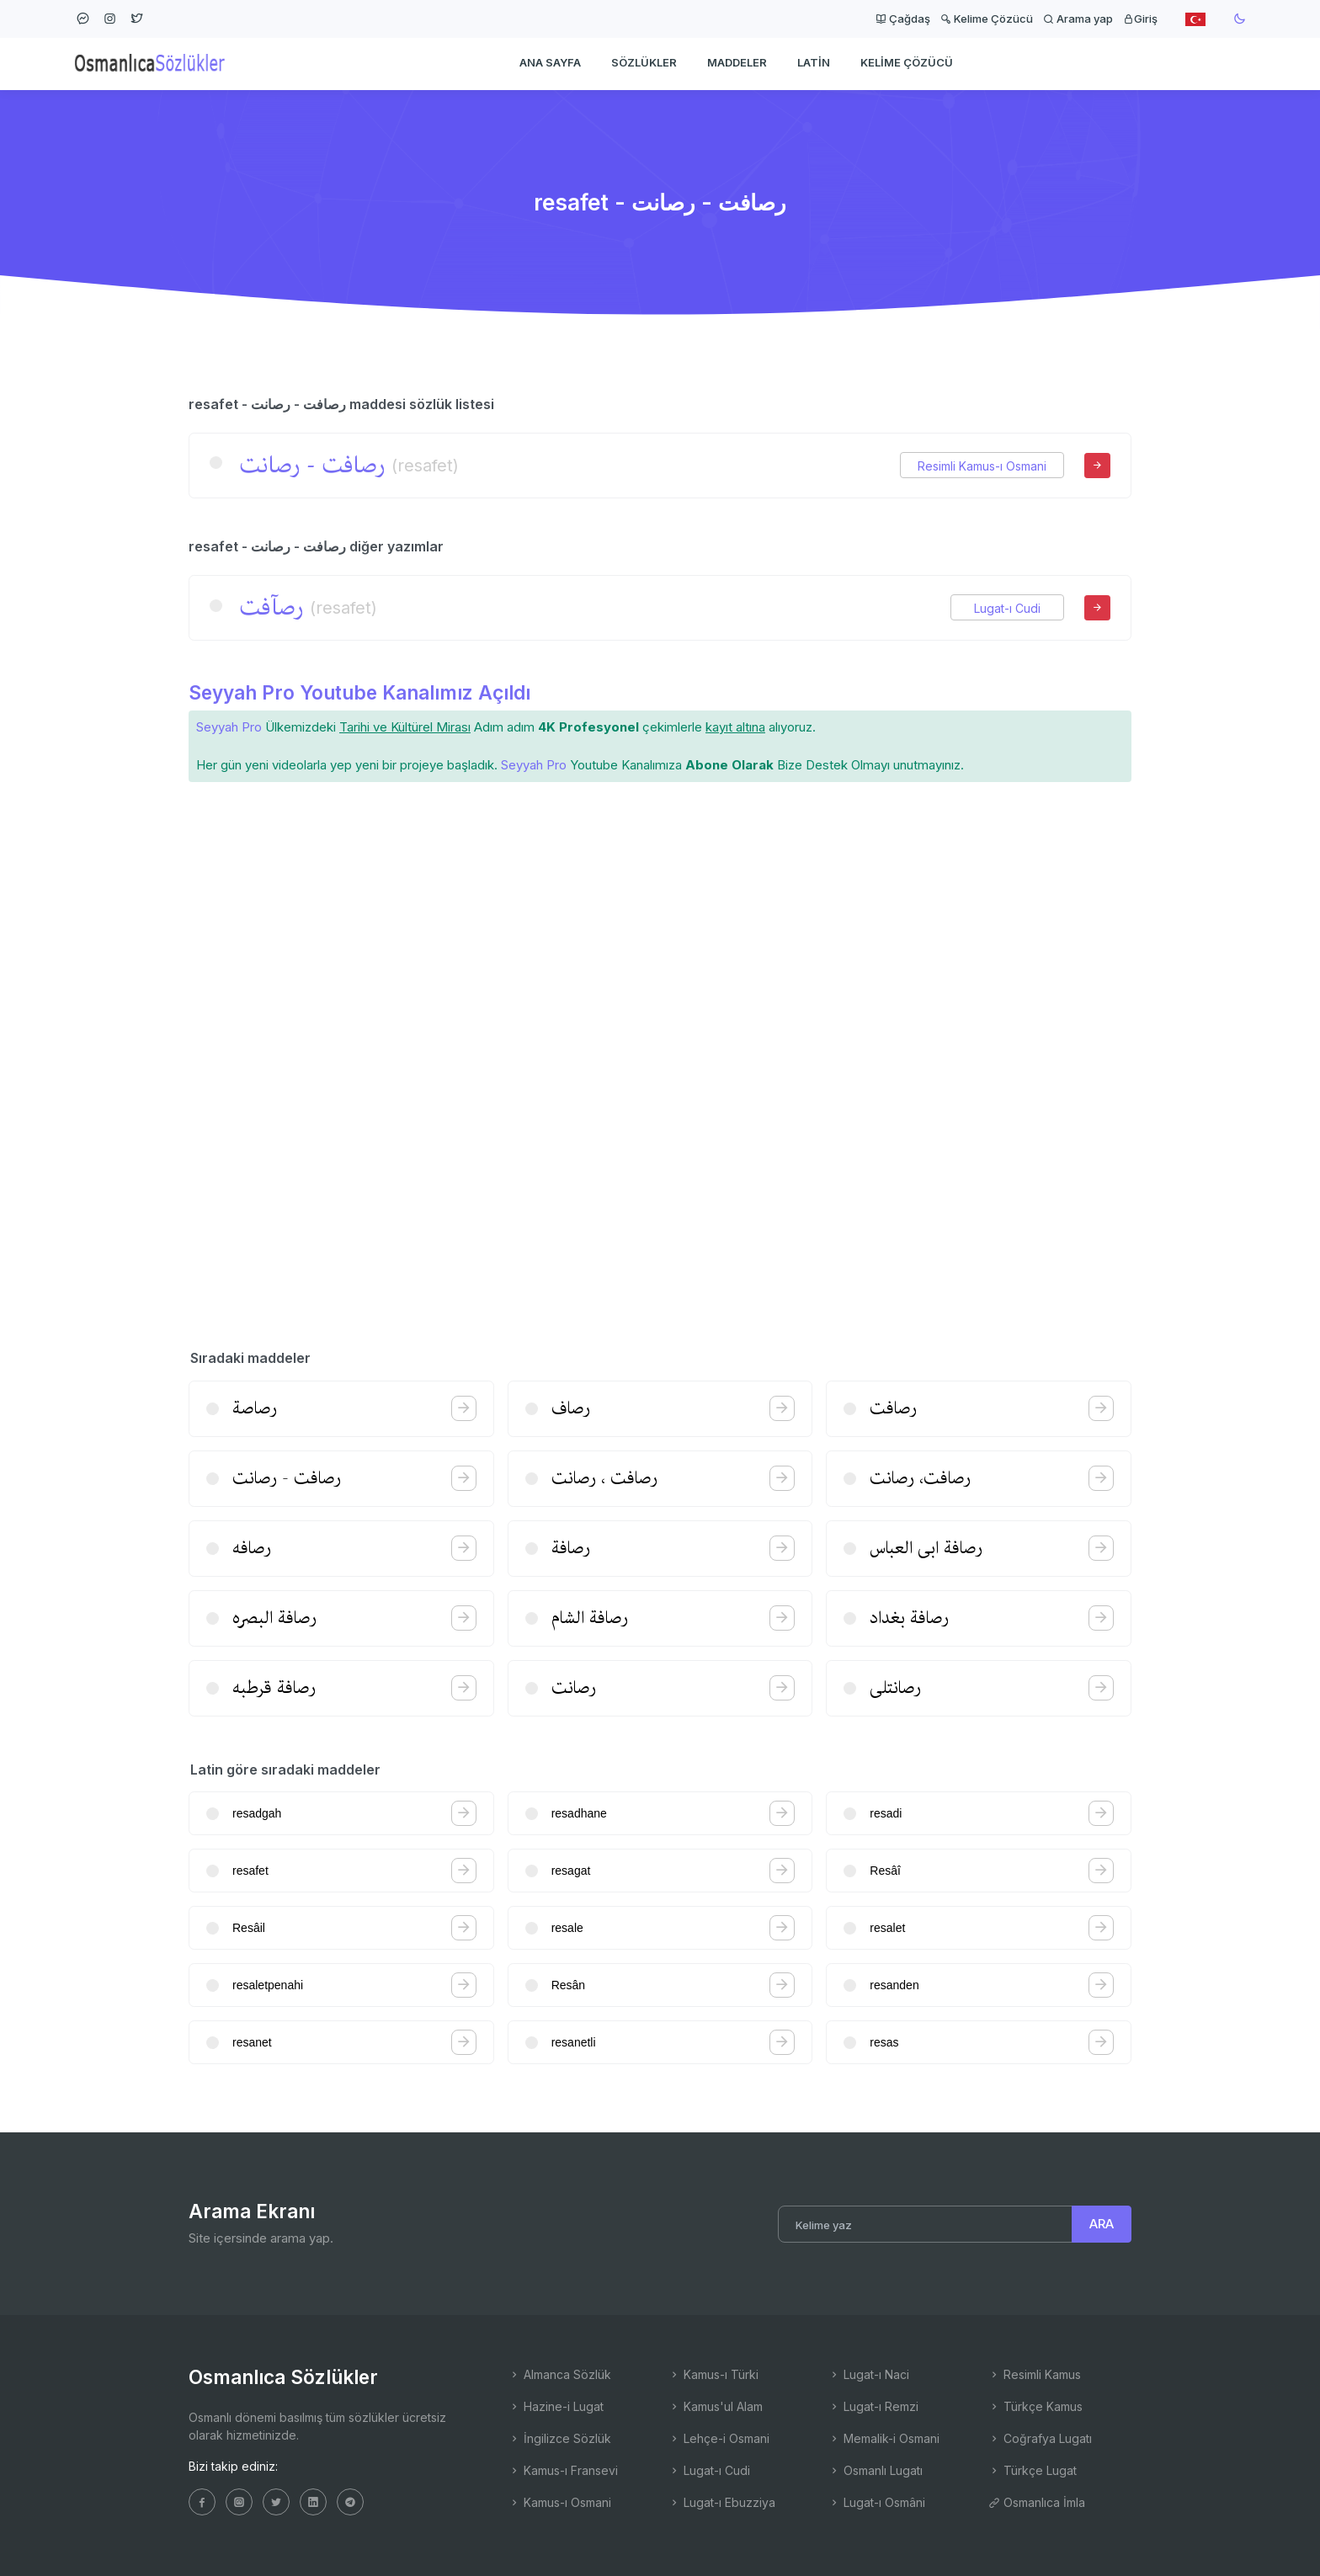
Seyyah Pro (229, 727)
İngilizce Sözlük (559, 2438)
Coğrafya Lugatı (1040, 2438)
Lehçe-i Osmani (718, 2438)
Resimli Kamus (1034, 2374)
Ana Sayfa (550, 64)
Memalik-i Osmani (883, 2438)
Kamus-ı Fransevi (563, 2470)
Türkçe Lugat (1032, 2470)
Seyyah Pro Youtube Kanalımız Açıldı (359, 692)
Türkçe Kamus (1035, 2406)
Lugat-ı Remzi (873, 2406)
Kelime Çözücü (986, 18)
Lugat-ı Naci (868, 2374)
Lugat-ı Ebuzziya (721, 2502)
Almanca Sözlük (559, 2374)
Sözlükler (644, 64)
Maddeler (737, 64)
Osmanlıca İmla (1036, 2502)
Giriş (1140, 18)
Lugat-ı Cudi (1007, 608)
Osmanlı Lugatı (875, 2470)
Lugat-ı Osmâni (876, 2502)
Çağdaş (903, 18)
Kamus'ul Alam (715, 2406)
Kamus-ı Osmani (559, 2502)
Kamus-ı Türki (713, 2374)
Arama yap (1078, 18)
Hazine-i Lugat (556, 2406)
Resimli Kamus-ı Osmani (982, 466)
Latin (813, 64)
